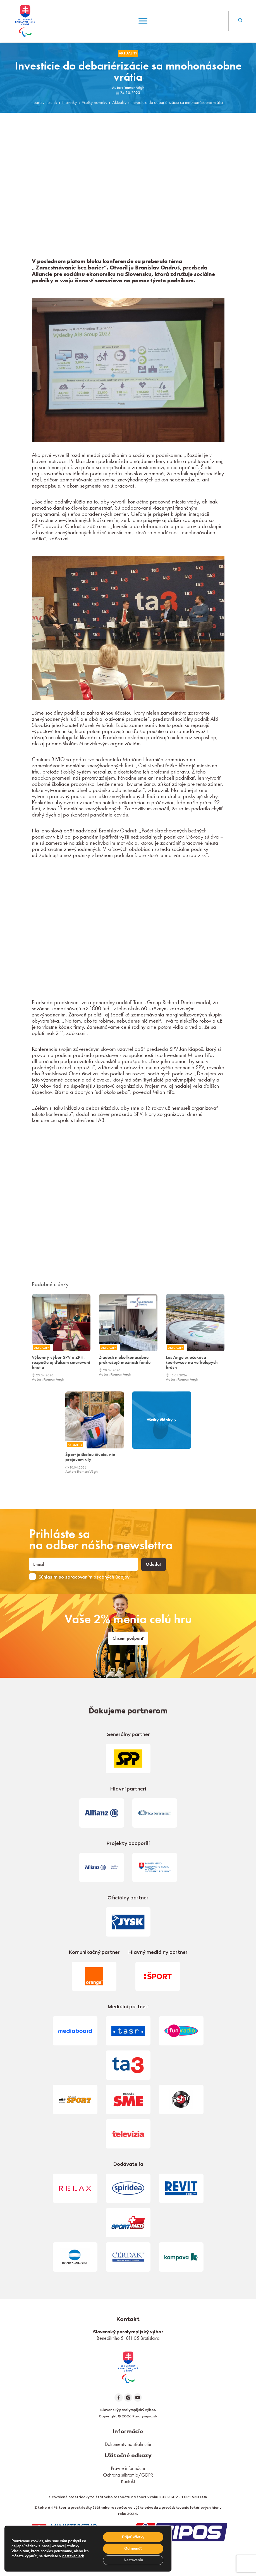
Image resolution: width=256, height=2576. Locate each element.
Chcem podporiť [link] (128, 1638)
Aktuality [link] (128, 53)
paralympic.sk (45, 102)
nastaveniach (73, 2555)
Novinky (69, 102)
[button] (240, 21)
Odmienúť (133, 2548)
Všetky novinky (94, 102)
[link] (128, 2366)
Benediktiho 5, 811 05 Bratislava (128, 2338)
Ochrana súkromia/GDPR (128, 2475)
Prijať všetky (132, 2536)
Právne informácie (128, 2468)
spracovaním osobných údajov (97, 1577)
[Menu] (142, 20)
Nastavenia (133, 2560)
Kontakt (128, 2481)
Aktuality (119, 102)
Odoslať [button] (153, 1564)
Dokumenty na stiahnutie (128, 2444)
